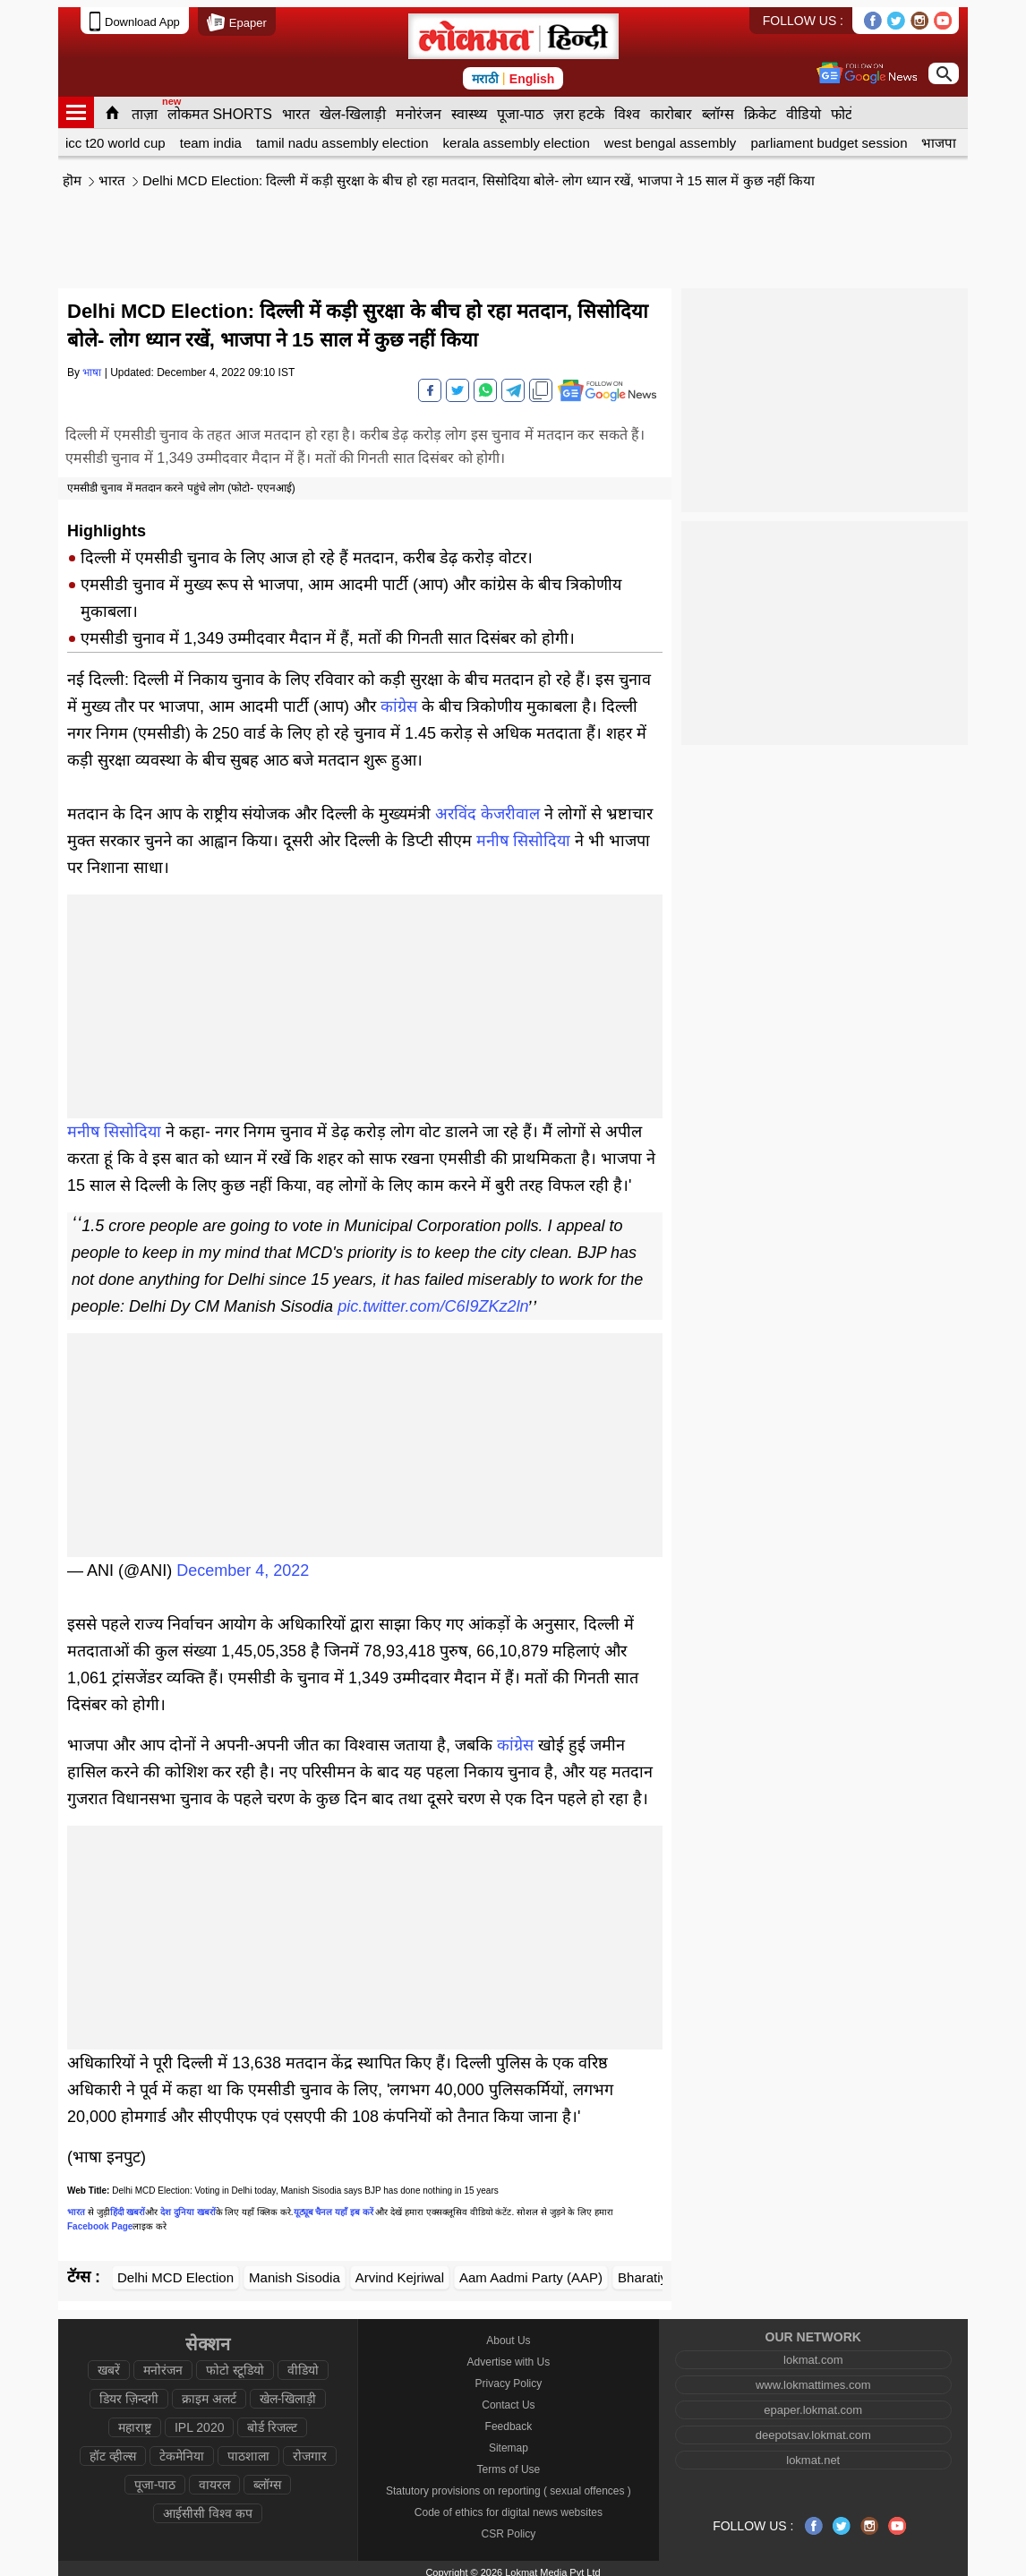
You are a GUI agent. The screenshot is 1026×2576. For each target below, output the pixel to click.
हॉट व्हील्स (113, 2449)
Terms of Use (509, 2462)
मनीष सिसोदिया (523, 834)
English (532, 71)
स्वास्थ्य (469, 107)
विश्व (627, 107)
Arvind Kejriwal (399, 2270)
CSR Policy (509, 2526)
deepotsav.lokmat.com (813, 2428)
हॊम (72, 173)
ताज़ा (145, 107)
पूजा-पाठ (520, 107)
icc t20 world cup (115, 135)
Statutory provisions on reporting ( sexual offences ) (508, 2484)
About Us (508, 2333)
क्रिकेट (760, 107)
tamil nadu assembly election (342, 135)
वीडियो (803, 107)
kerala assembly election (516, 135)
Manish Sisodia (294, 2270)
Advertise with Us (509, 2355)
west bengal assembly (670, 135)
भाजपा (938, 135)
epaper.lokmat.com (813, 2402)
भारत (296, 107)
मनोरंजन (418, 107)
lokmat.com (812, 2352)
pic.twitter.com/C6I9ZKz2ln (433, 1299)
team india (211, 135)
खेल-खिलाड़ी (353, 107)
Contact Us (508, 2398)
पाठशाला (248, 2449)
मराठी (485, 71)
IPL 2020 (200, 2420)
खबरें (109, 2363)
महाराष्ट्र (134, 2420)
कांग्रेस (398, 699)
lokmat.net (813, 2453)
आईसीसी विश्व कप (207, 2506)
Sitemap (508, 2441)
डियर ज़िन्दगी (128, 2391)
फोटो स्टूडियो (235, 2363)
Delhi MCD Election (175, 2270)
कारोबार (671, 107)
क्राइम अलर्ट (209, 2391)
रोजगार (310, 2449)
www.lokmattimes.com (813, 2377)
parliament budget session (828, 135)
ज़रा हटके (578, 107)
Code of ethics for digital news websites (509, 2505)
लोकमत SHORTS (219, 107)
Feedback (509, 2419)
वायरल (214, 2477)
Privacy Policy (509, 2376)
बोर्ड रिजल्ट (272, 2420)
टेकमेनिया (181, 2449)
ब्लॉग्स (718, 107)
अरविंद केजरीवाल (487, 807)
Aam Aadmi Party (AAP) (531, 2270)
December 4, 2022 (242, 1563)
